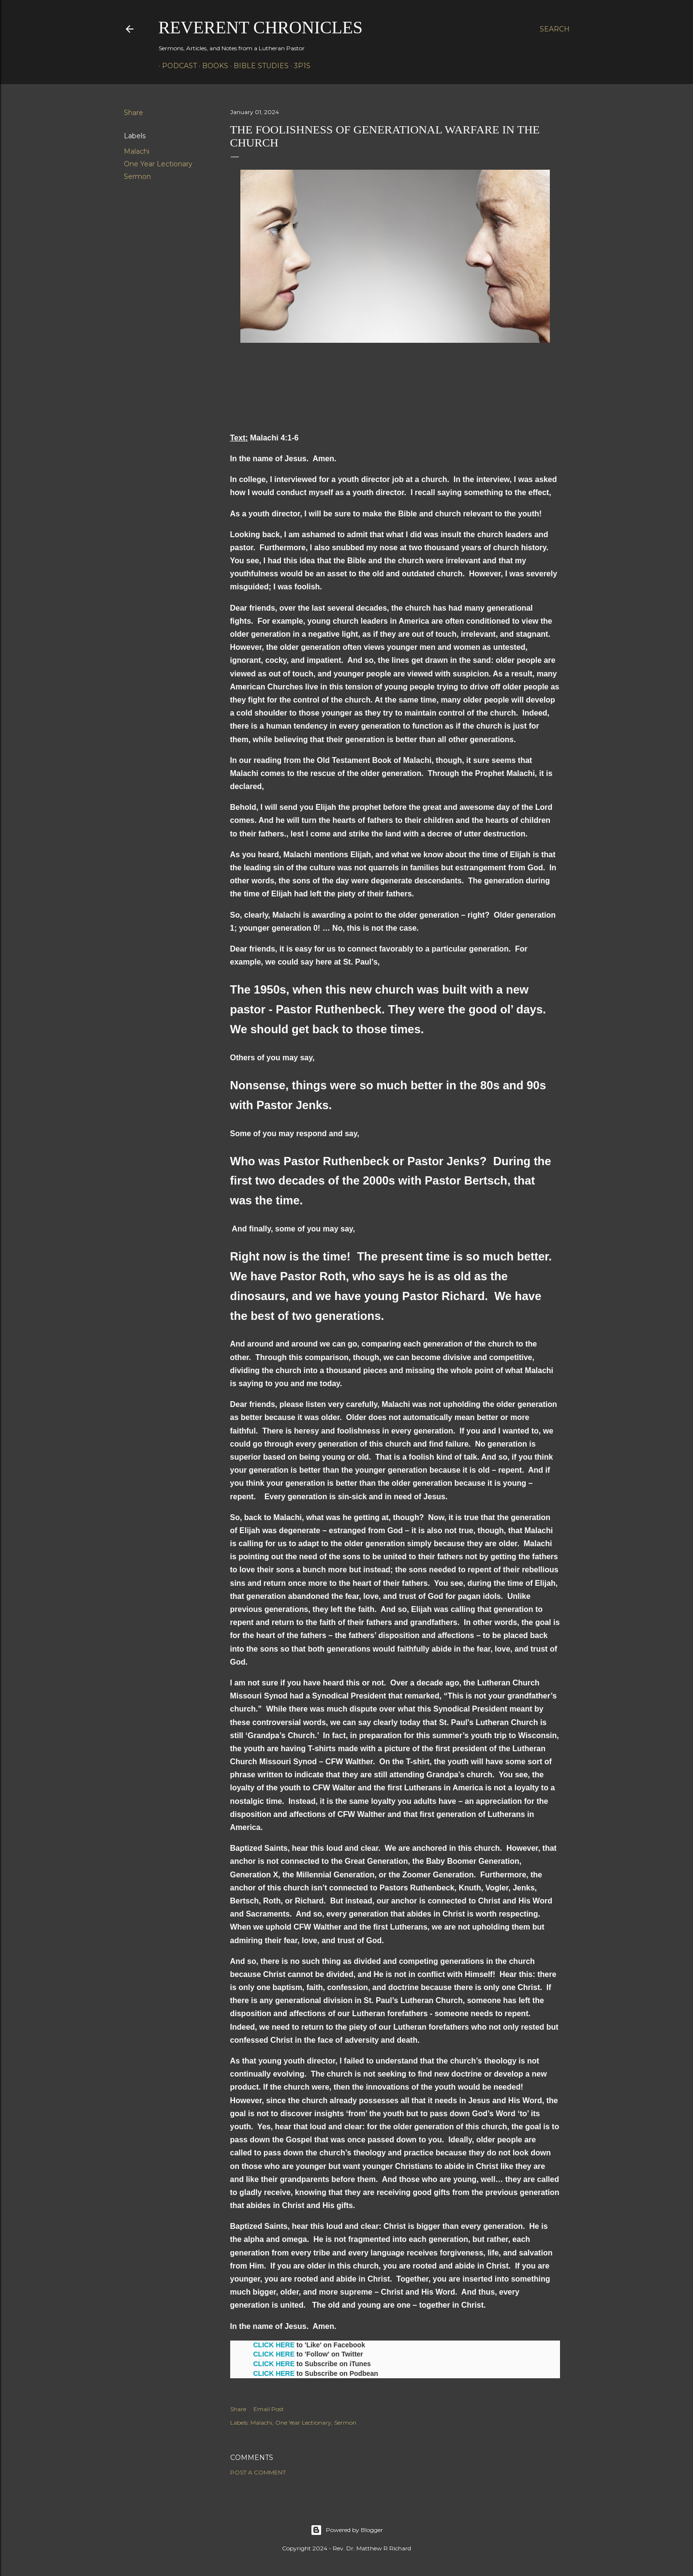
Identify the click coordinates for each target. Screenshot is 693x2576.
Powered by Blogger (346, 2530)
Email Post (268, 2409)
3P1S (299, 65)
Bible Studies (257, 65)
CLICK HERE (274, 2345)
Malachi (136, 151)
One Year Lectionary (158, 164)
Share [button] (133, 112)
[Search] (555, 29)
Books (212, 65)
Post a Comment (258, 2472)
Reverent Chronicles (261, 27)
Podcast (176, 65)
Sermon (137, 176)
